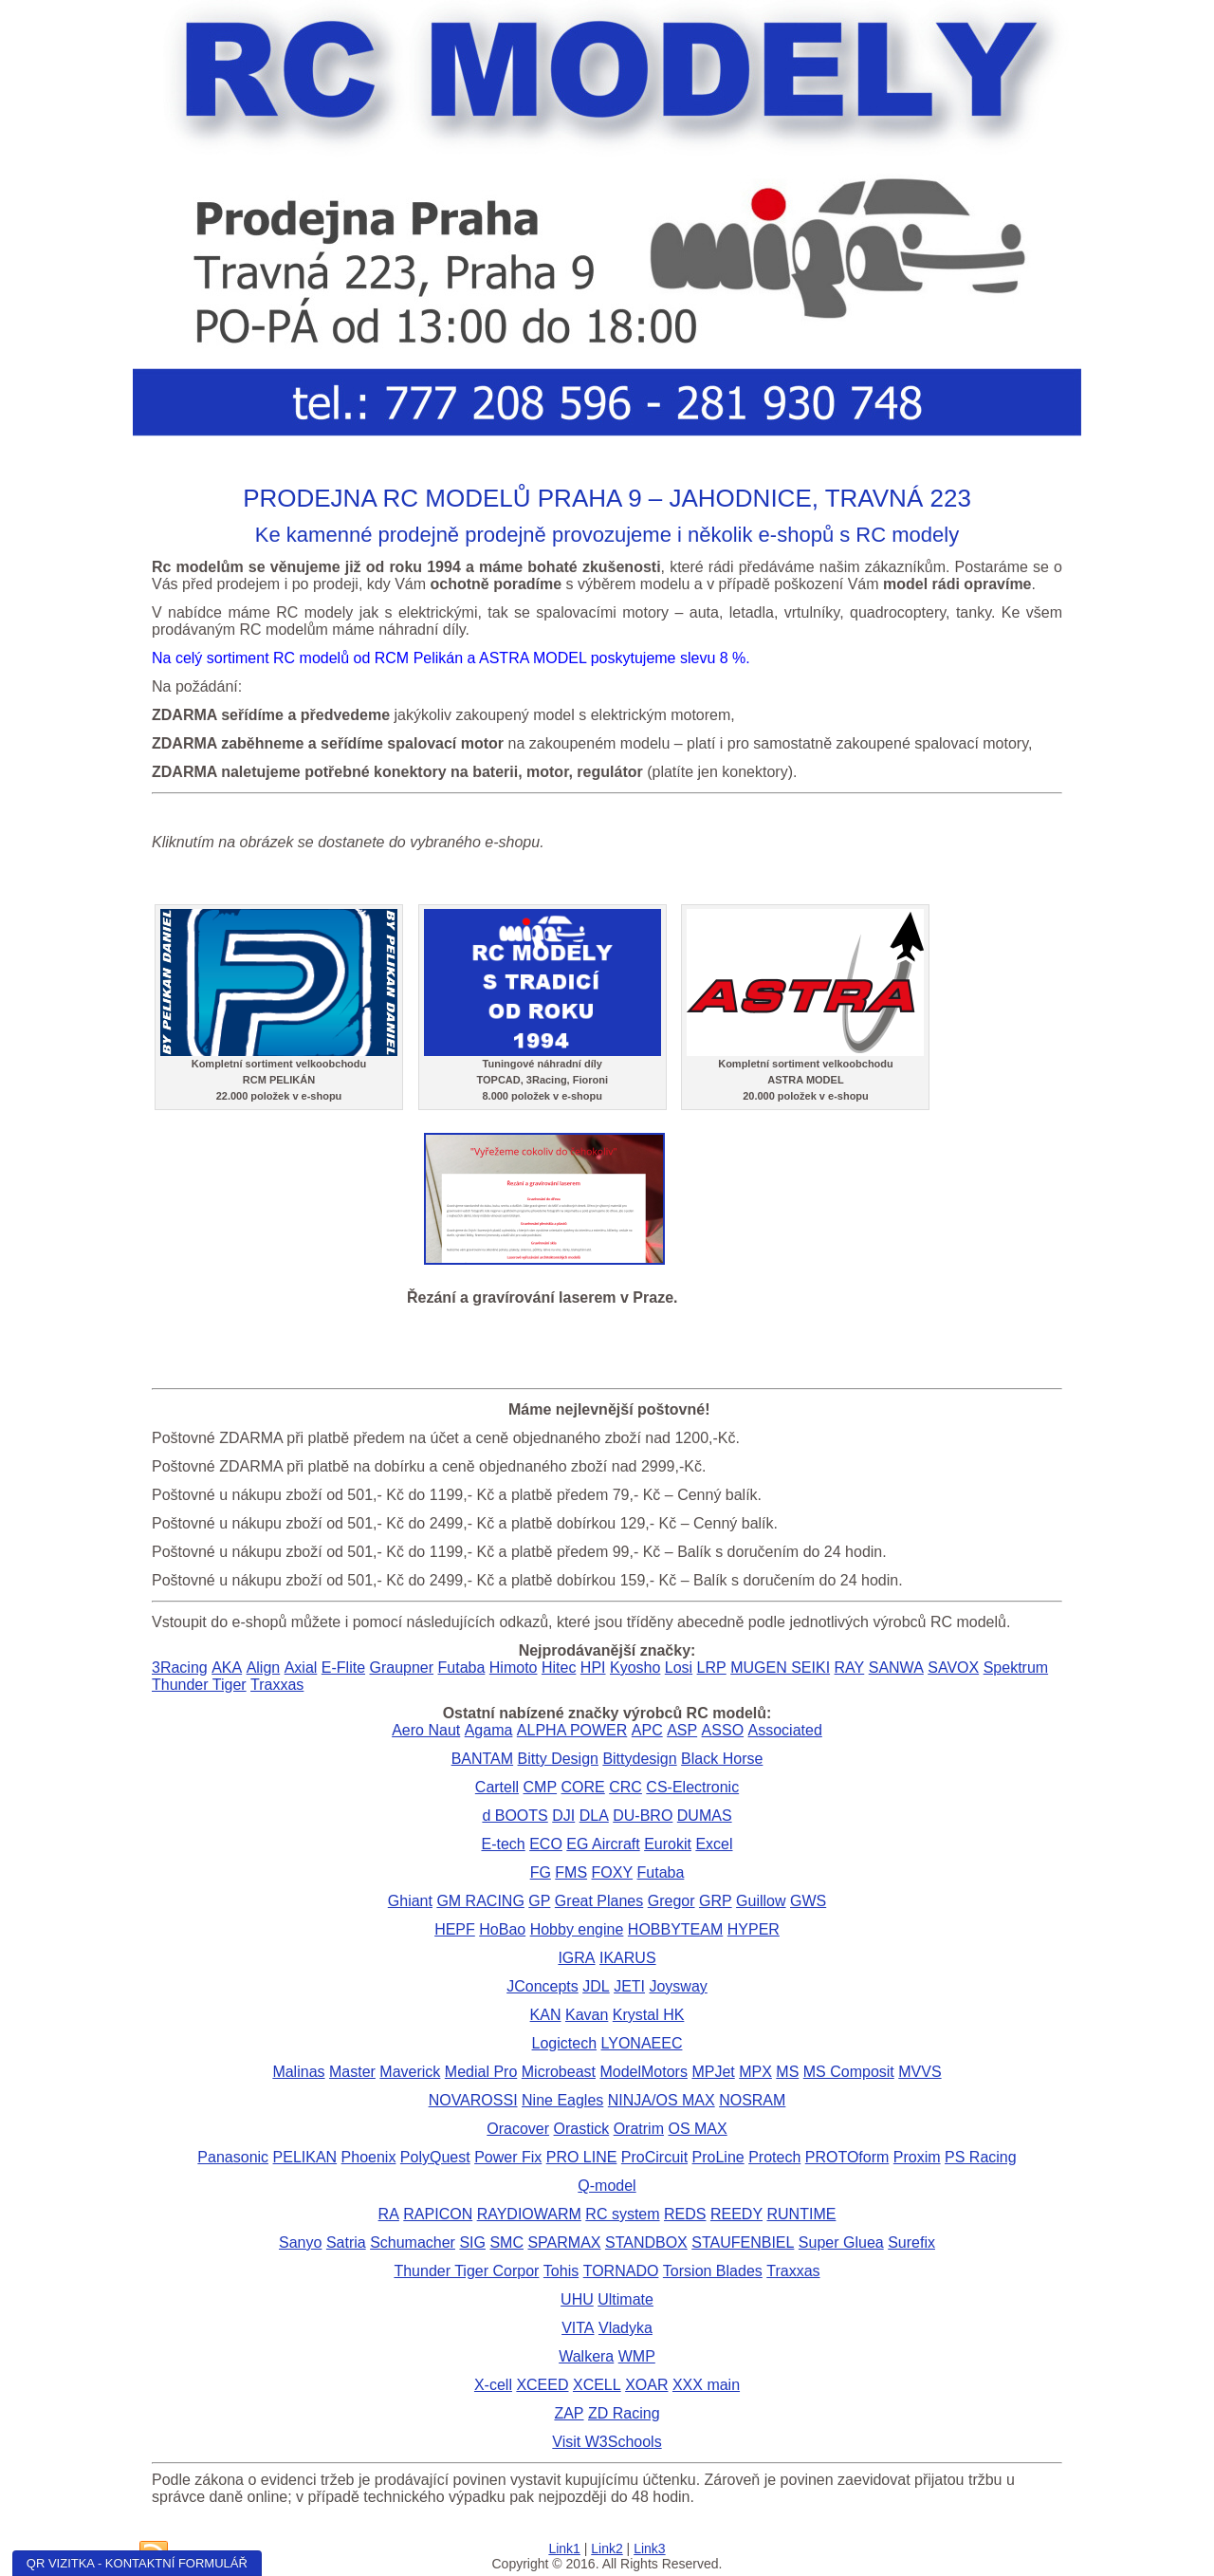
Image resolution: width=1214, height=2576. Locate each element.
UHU (577, 2299)
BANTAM (482, 1759)
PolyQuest (435, 2157)
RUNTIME (802, 2214)
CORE (583, 1787)
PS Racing (981, 2157)
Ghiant (410, 1901)
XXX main (706, 2385)
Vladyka (625, 2328)
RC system (622, 2214)
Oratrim (639, 2129)
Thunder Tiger (199, 1685)
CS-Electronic (692, 1787)
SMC (506, 2242)
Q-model (606, 2186)
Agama (489, 1730)
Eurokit (667, 1844)
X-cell (493, 2385)
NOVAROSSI (473, 2100)
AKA (227, 1667)
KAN (545, 2015)
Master (352, 2072)
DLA (594, 1815)
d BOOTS (514, 1815)
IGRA (576, 1958)
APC (647, 1730)
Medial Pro (481, 2072)
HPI (593, 1667)
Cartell (497, 1787)
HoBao (502, 1929)
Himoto (513, 1667)
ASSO (723, 1730)
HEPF (454, 1929)
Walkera (586, 2356)
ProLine (718, 2157)
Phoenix (368, 2157)
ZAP (568, 2413)
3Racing (180, 1667)
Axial (301, 1667)
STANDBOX (646, 2242)
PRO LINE (581, 2157)
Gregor (671, 1901)
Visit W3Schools (606, 2442)
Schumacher (412, 2242)
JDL (595, 1986)
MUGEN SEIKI (780, 1667)
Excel (713, 1844)
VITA (577, 2328)
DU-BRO (642, 1815)
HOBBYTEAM (675, 1929)
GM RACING (480, 1901)
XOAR (646, 2385)
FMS (571, 1872)
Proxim (917, 2157)
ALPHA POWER (572, 1730)
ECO (545, 1844)
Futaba (462, 1667)
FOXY (613, 1872)
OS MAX (697, 2129)
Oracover (518, 2129)
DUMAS (704, 1815)
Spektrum (1016, 1667)
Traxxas (277, 1685)
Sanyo (300, 2242)
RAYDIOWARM (529, 2214)
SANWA (896, 1667)
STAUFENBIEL (742, 2242)
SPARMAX (563, 2242)
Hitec (559, 1667)
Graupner (401, 1667)
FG (540, 1872)
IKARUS (627, 1958)
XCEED (542, 2385)
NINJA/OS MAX (661, 2100)
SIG (472, 2242)
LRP (712, 1667)
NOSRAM (752, 2100)
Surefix (911, 2242)
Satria (346, 2242)
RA (388, 2214)
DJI (563, 1815)
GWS (808, 1901)
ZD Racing (624, 2413)
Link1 (563, 2548)
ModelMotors (643, 2072)
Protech (774, 2157)
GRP (715, 1901)
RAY (850, 1667)
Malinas (298, 2072)
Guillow (760, 1901)
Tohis (561, 2271)
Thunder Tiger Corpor (466, 2271)
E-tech (502, 1844)
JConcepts (542, 1986)
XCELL (597, 2385)
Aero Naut (426, 1730)
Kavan (586, 2015)
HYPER (753, 1929)
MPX (755, 2072)
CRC (625, 1787)
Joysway (678, 1986)
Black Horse (722, 1759)
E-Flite (343, 1667)
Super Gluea (841, 2242)
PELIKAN (305, 2157)
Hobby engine (577, 1929)
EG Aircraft (602, 1844)
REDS (685, 2214)
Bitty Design (558, 1759)
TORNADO (621, 2271)
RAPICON (437, 2214)
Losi (678, 1667)
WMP (636, 2356)
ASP (682, 1730)
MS (787, 2072)
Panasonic (232, 2157)
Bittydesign (639, 1759)
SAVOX (953, 1667)
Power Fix (508, 2157)
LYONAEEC (642, 2043)
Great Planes (599, 1901)
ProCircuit (654, 2157)
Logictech (565, 2043)
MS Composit (848, 2072)
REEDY (736, 2214)
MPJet (712, 2072)
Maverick (409, 2072)
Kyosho (635, 1667)
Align (264, 1667)
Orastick (582, 2129)
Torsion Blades (713, 2271)
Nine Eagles (562, 2100)
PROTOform (847, 2157)
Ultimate (625, 2299)
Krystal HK (649, 2015)
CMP (541, 1787)
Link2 (606, 2548)
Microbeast (559, 2072)
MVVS (919, 2072)
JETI (629, 1986)
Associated (785, 1730)
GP (539, 1901)
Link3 (649, 2548)
